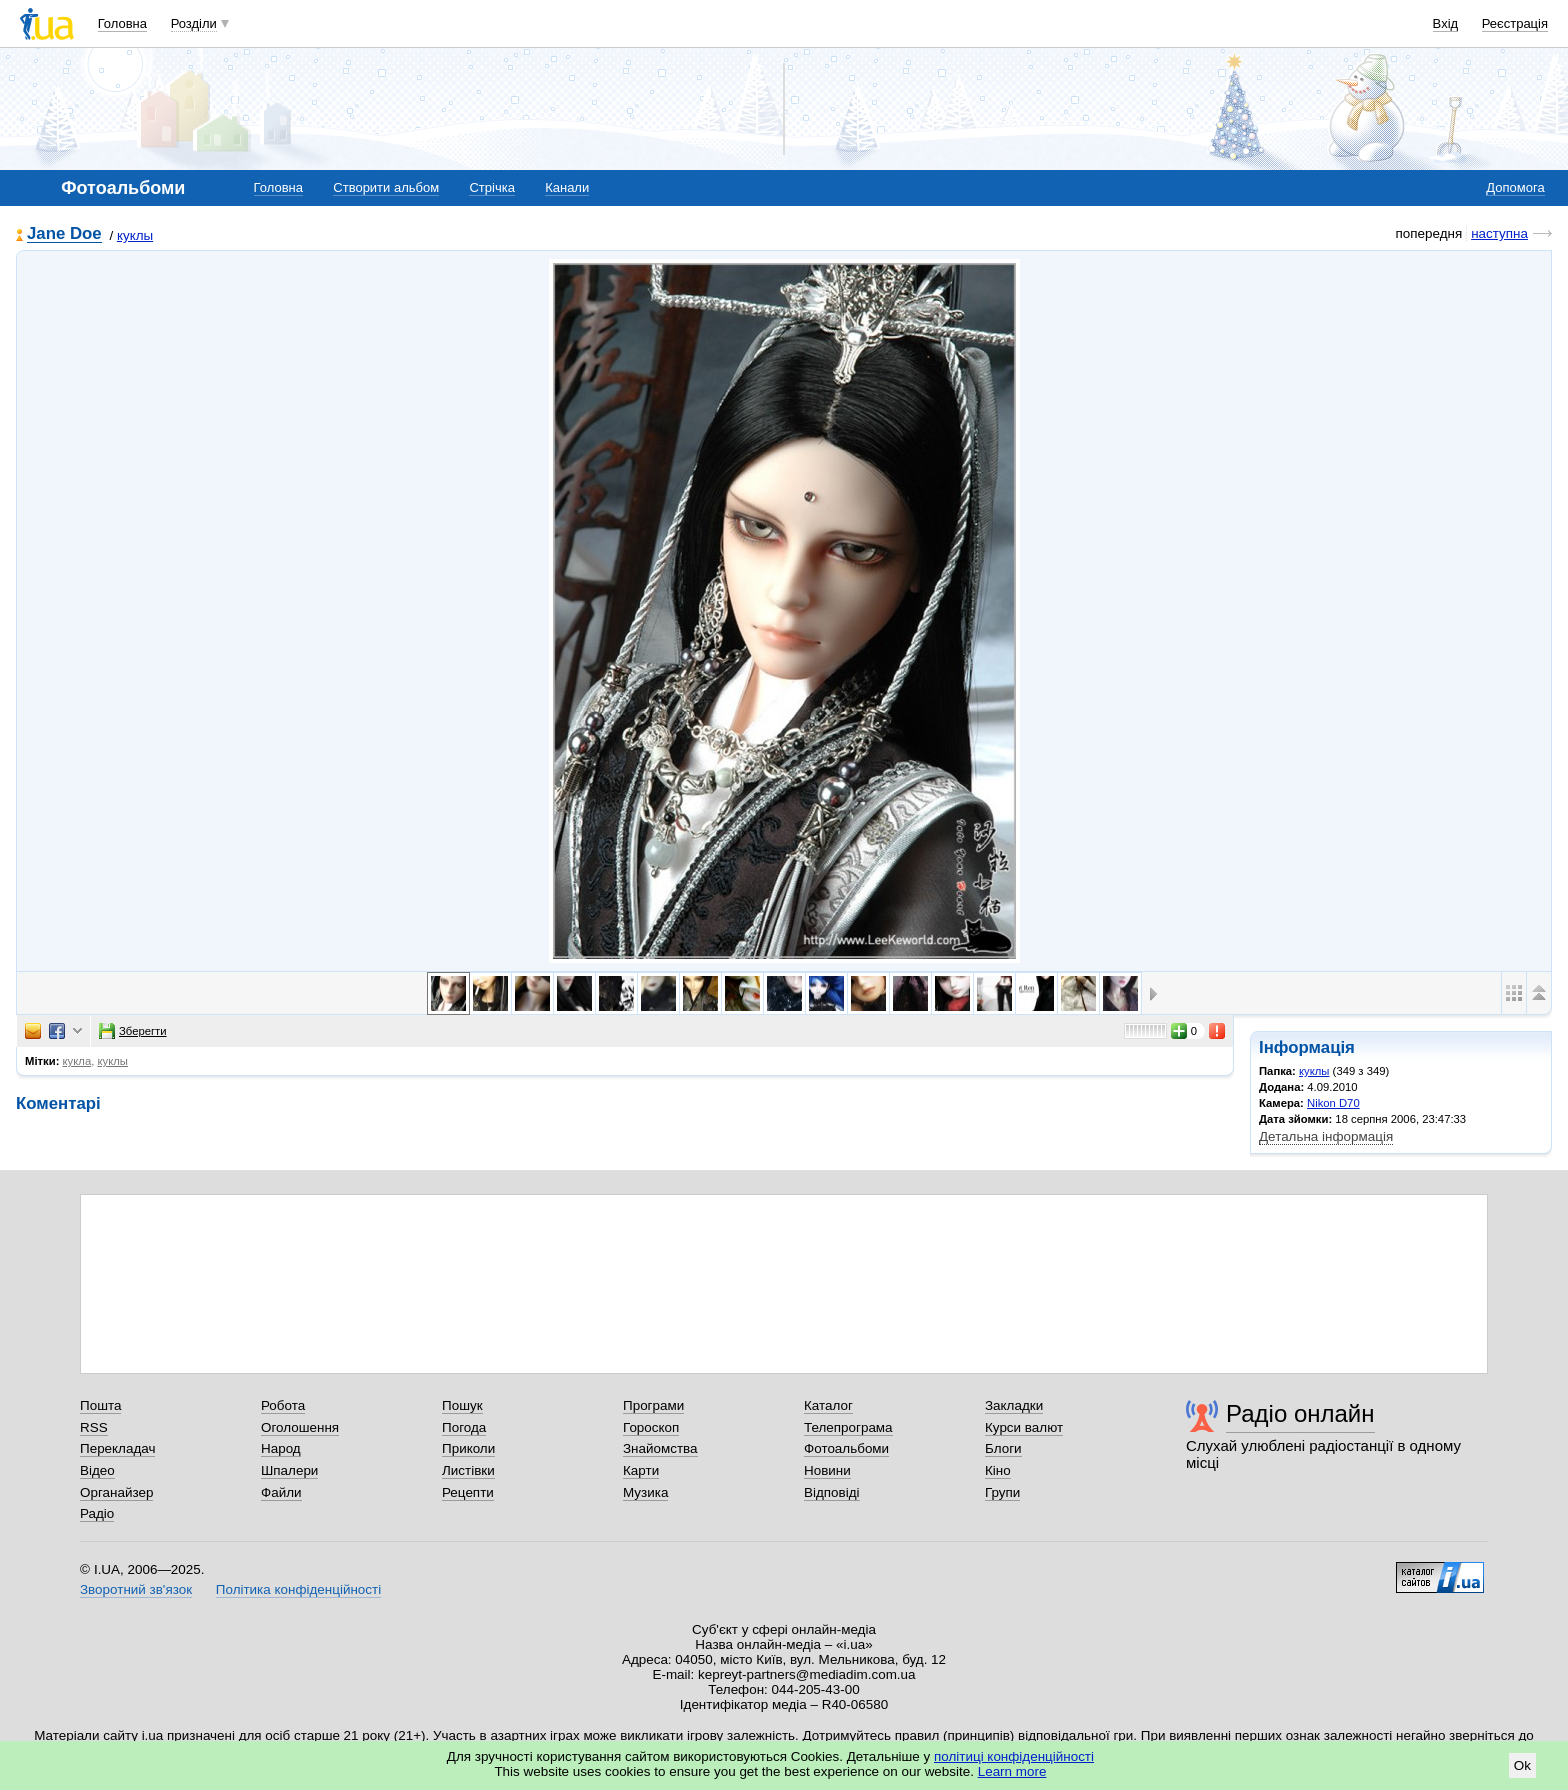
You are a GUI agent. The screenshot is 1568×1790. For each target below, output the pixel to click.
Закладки (1014, 1405)
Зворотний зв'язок (136, 1589)
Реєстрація (1515, 23)
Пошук (462, 1405)
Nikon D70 (1333, 1103)
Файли (281, 1492)
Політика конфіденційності (298, 1589)
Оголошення (300, 1427)
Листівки (468, 1470)
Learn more (1012, 1771)
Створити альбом (386, 187)
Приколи (468, 1448)
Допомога (1515, 187)
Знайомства (660, 1448)
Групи (1002, 1492)
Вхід (1446, 23)
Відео (97, 1470)
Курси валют (1024, 1427)
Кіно (998, 1470)
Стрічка (491, 187)
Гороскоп (651, 1427)
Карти (641, 1470)
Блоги (1003, 1448)
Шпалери (289, 1470)
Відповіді (832, 1492)
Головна (122, 23)
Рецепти (468, 1492)
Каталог (828, 1405)
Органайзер (116, 1492)
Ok (1522, 1765)
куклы (135, 235)
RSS (94, 1427)
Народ (281, 1448)
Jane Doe (64, 234)
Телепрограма (848, 1427)
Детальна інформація (1326, 1136)
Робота (283, 1405)
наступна (1499, 233)
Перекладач (117, 1448)
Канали (567, 187)
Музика (645, 1492)
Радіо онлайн (1300, 1413)
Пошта (100, 1405)
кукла (77, 1061)
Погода (464, 1427)
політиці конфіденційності (1014, 1756)
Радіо (97, 1513)
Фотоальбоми (846, 1448)
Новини (827, 1470)
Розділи (194, 23)
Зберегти (133, 1031)
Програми (653, 1405)
